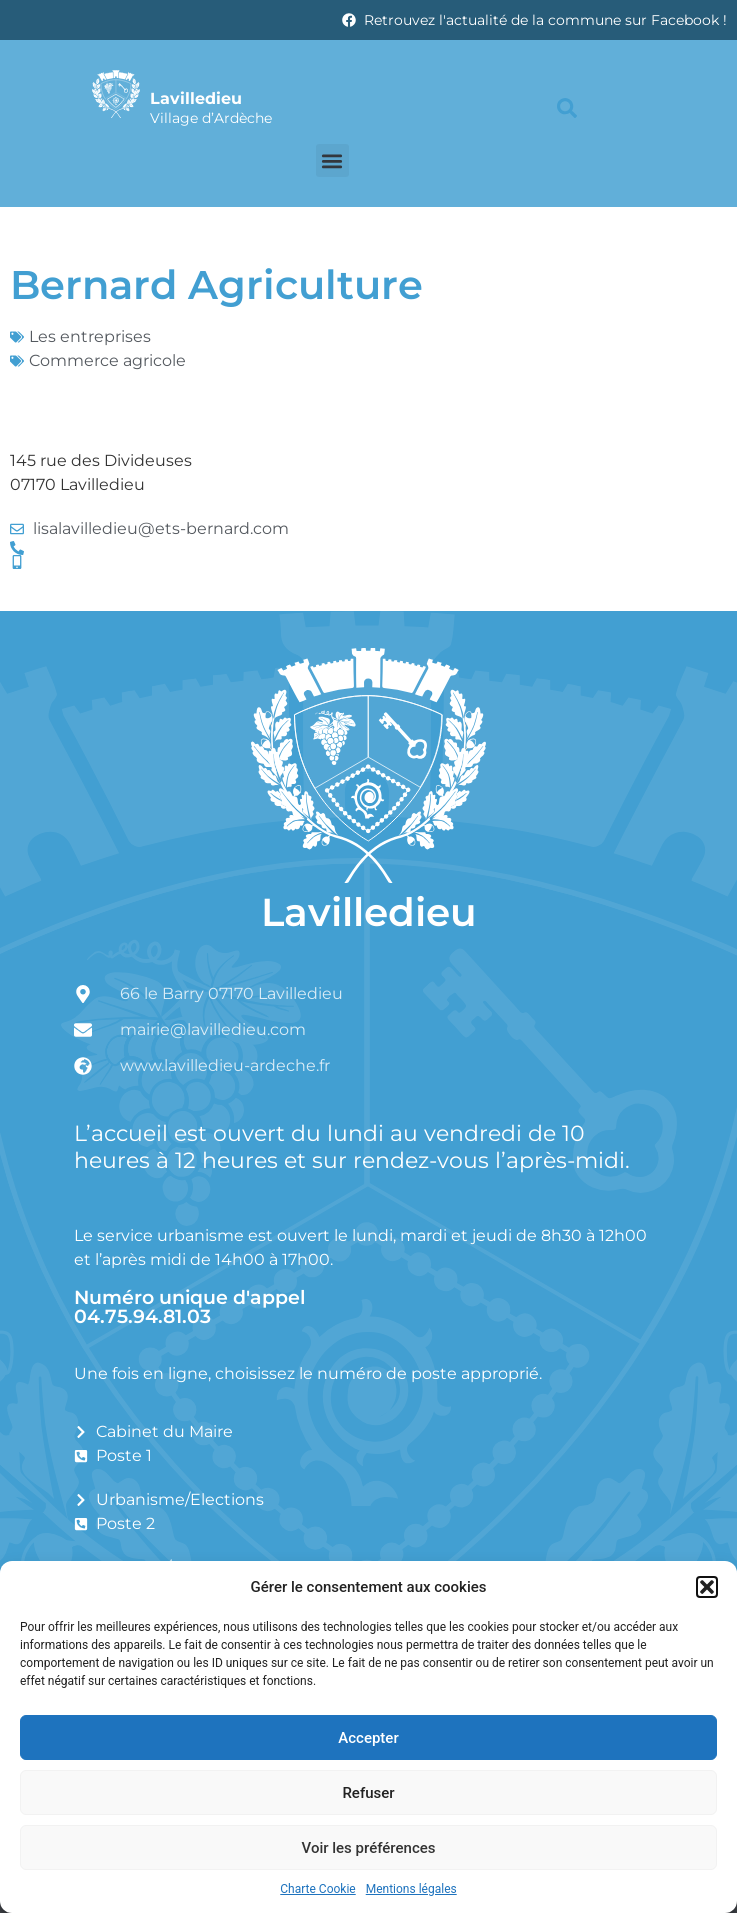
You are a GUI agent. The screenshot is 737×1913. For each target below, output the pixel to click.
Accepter (368, 1738)
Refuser (368, 1793)
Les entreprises (90, 336)
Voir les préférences (369, 1848)
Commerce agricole (107, 360)
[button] (707, 1587)
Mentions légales (411, 1889)
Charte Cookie (317, 1889)
